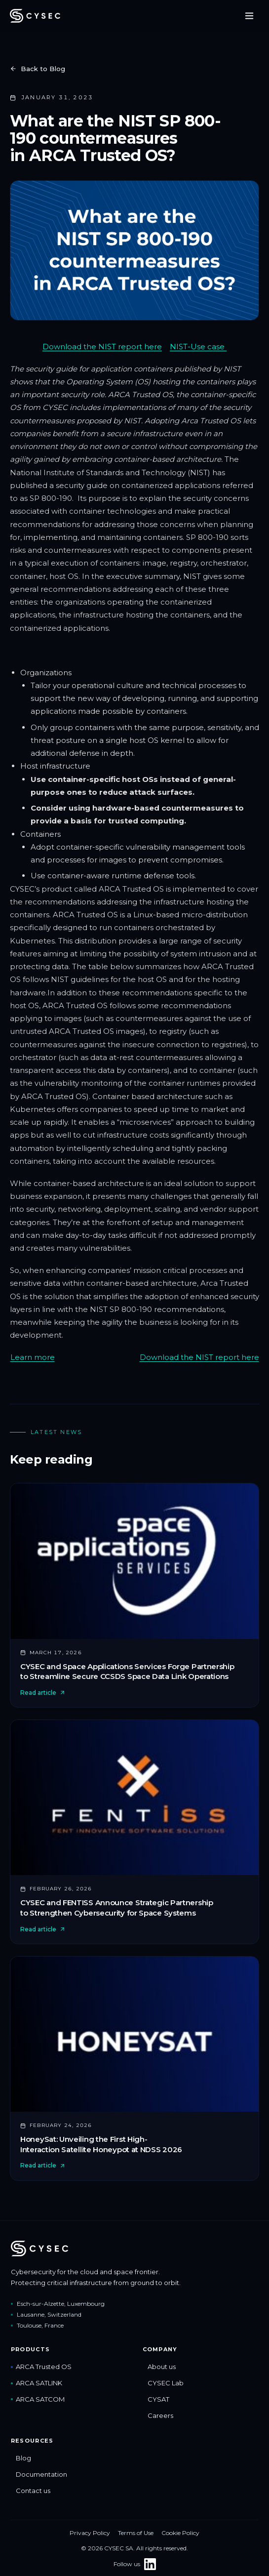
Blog (21, 2458)
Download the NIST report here (102, 346)
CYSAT (156, 2399)
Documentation (39, 2474)
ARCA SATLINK (36, 2383)
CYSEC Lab (163, 2383)
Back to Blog (37, 69)
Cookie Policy (180, 2532)
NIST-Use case (198, 346)
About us (159, 2367)
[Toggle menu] (249, 16)
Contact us (30, 2490)
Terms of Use (136, 2532)
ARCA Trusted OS (41, 2367)
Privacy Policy (90, 2532)
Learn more (32, 1357)
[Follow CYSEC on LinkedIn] (150, 2564)
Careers (158, 2415)
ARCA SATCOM (38, 2399)
